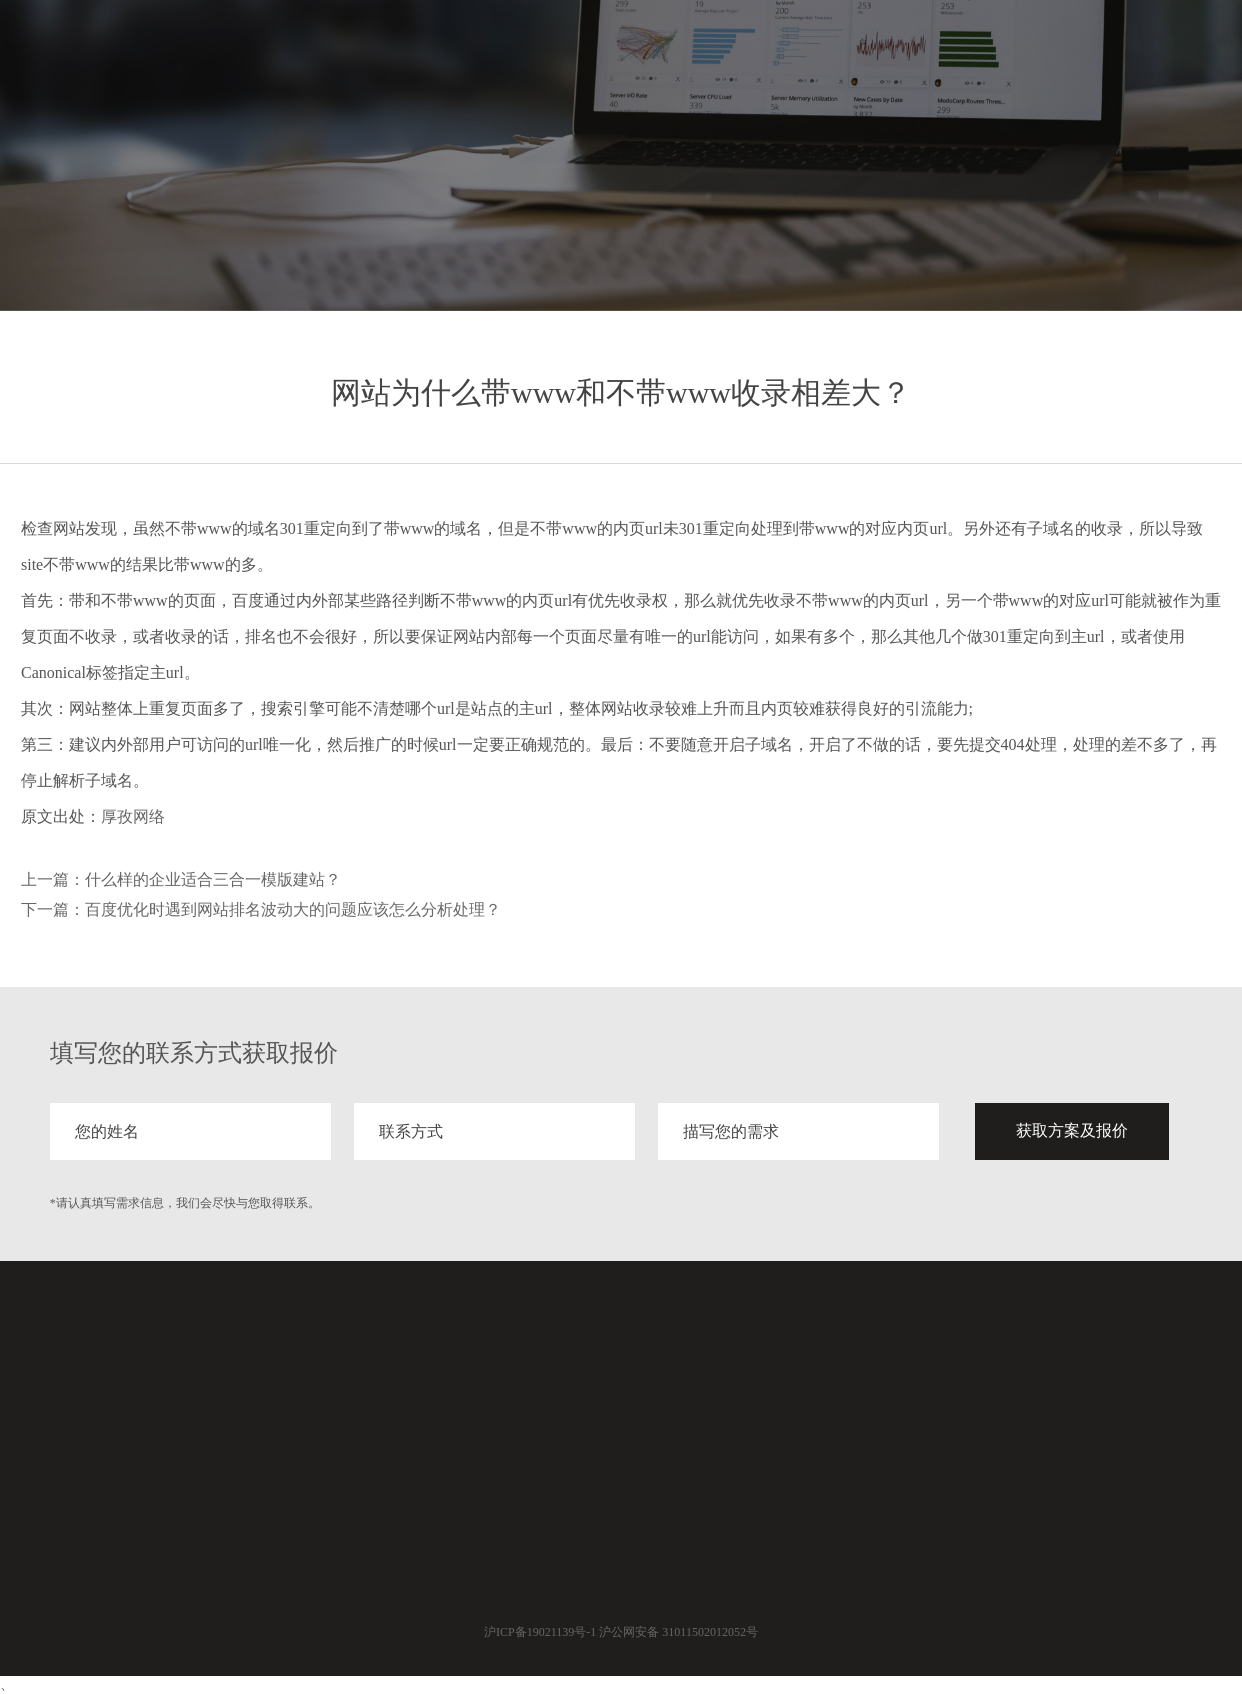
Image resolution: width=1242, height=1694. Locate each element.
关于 (1104, 57)
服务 (888, 57)
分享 (1032, 57)
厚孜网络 (133, 816)
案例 (960, 57)
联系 (1176, 57)
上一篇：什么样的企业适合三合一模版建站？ (181, 879)
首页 (816, 57)
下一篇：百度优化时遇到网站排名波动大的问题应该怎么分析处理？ (261, 909)
